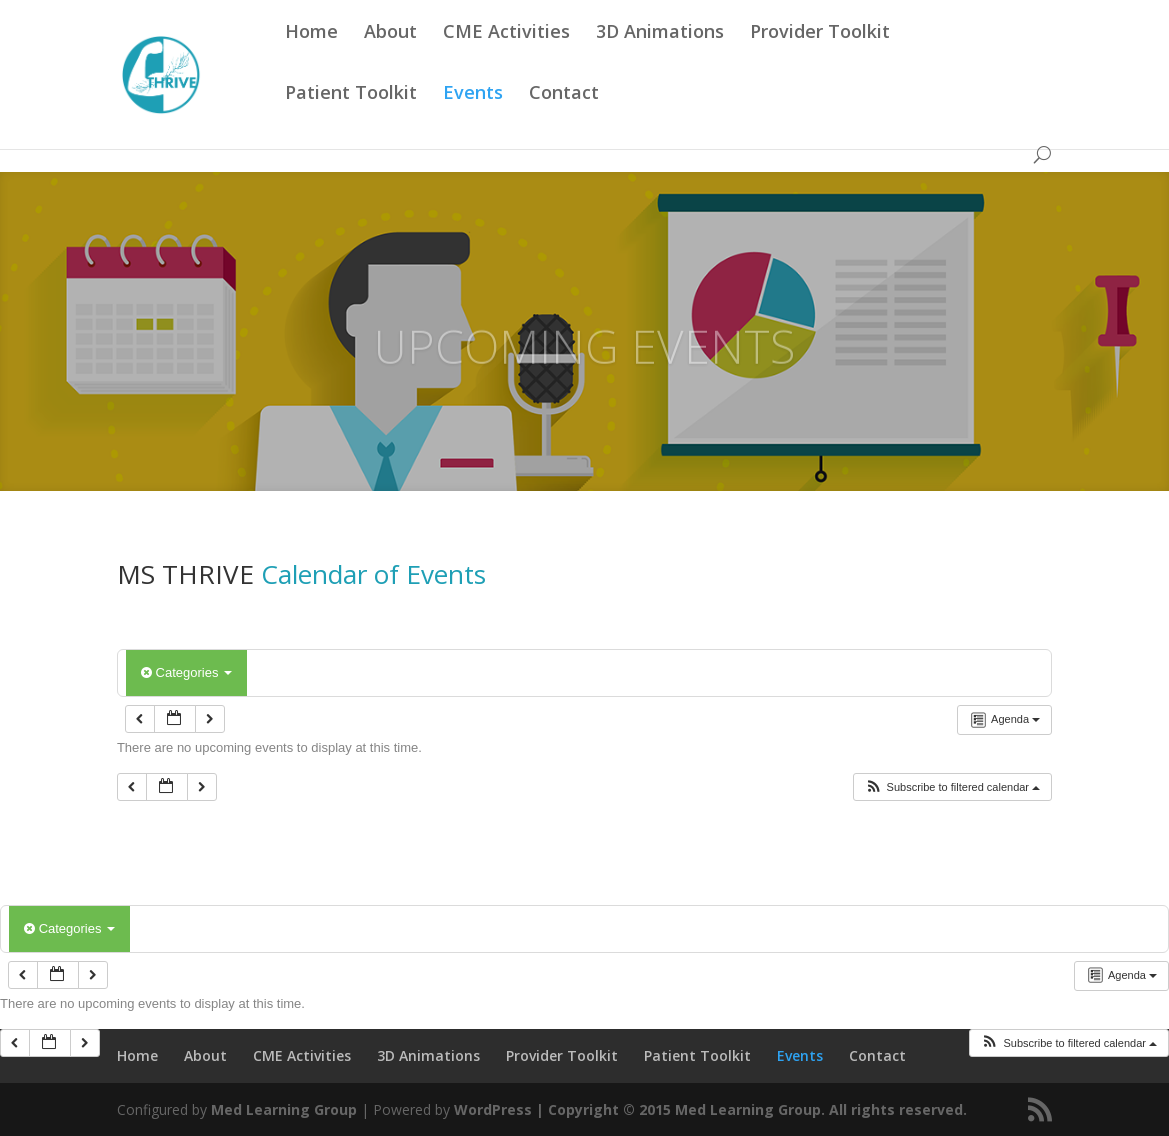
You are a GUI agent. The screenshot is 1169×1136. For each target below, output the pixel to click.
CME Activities (506, 56)
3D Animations (660, 56)
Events (473, 117)
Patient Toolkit (351, 117)
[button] (952, 787)
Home (311, 56)
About (390, 56)
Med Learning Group (284, 1109)
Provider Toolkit (820, 56)
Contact (564, 117)
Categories (186, 672)
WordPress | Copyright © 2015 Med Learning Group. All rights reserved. (710, 1109)
